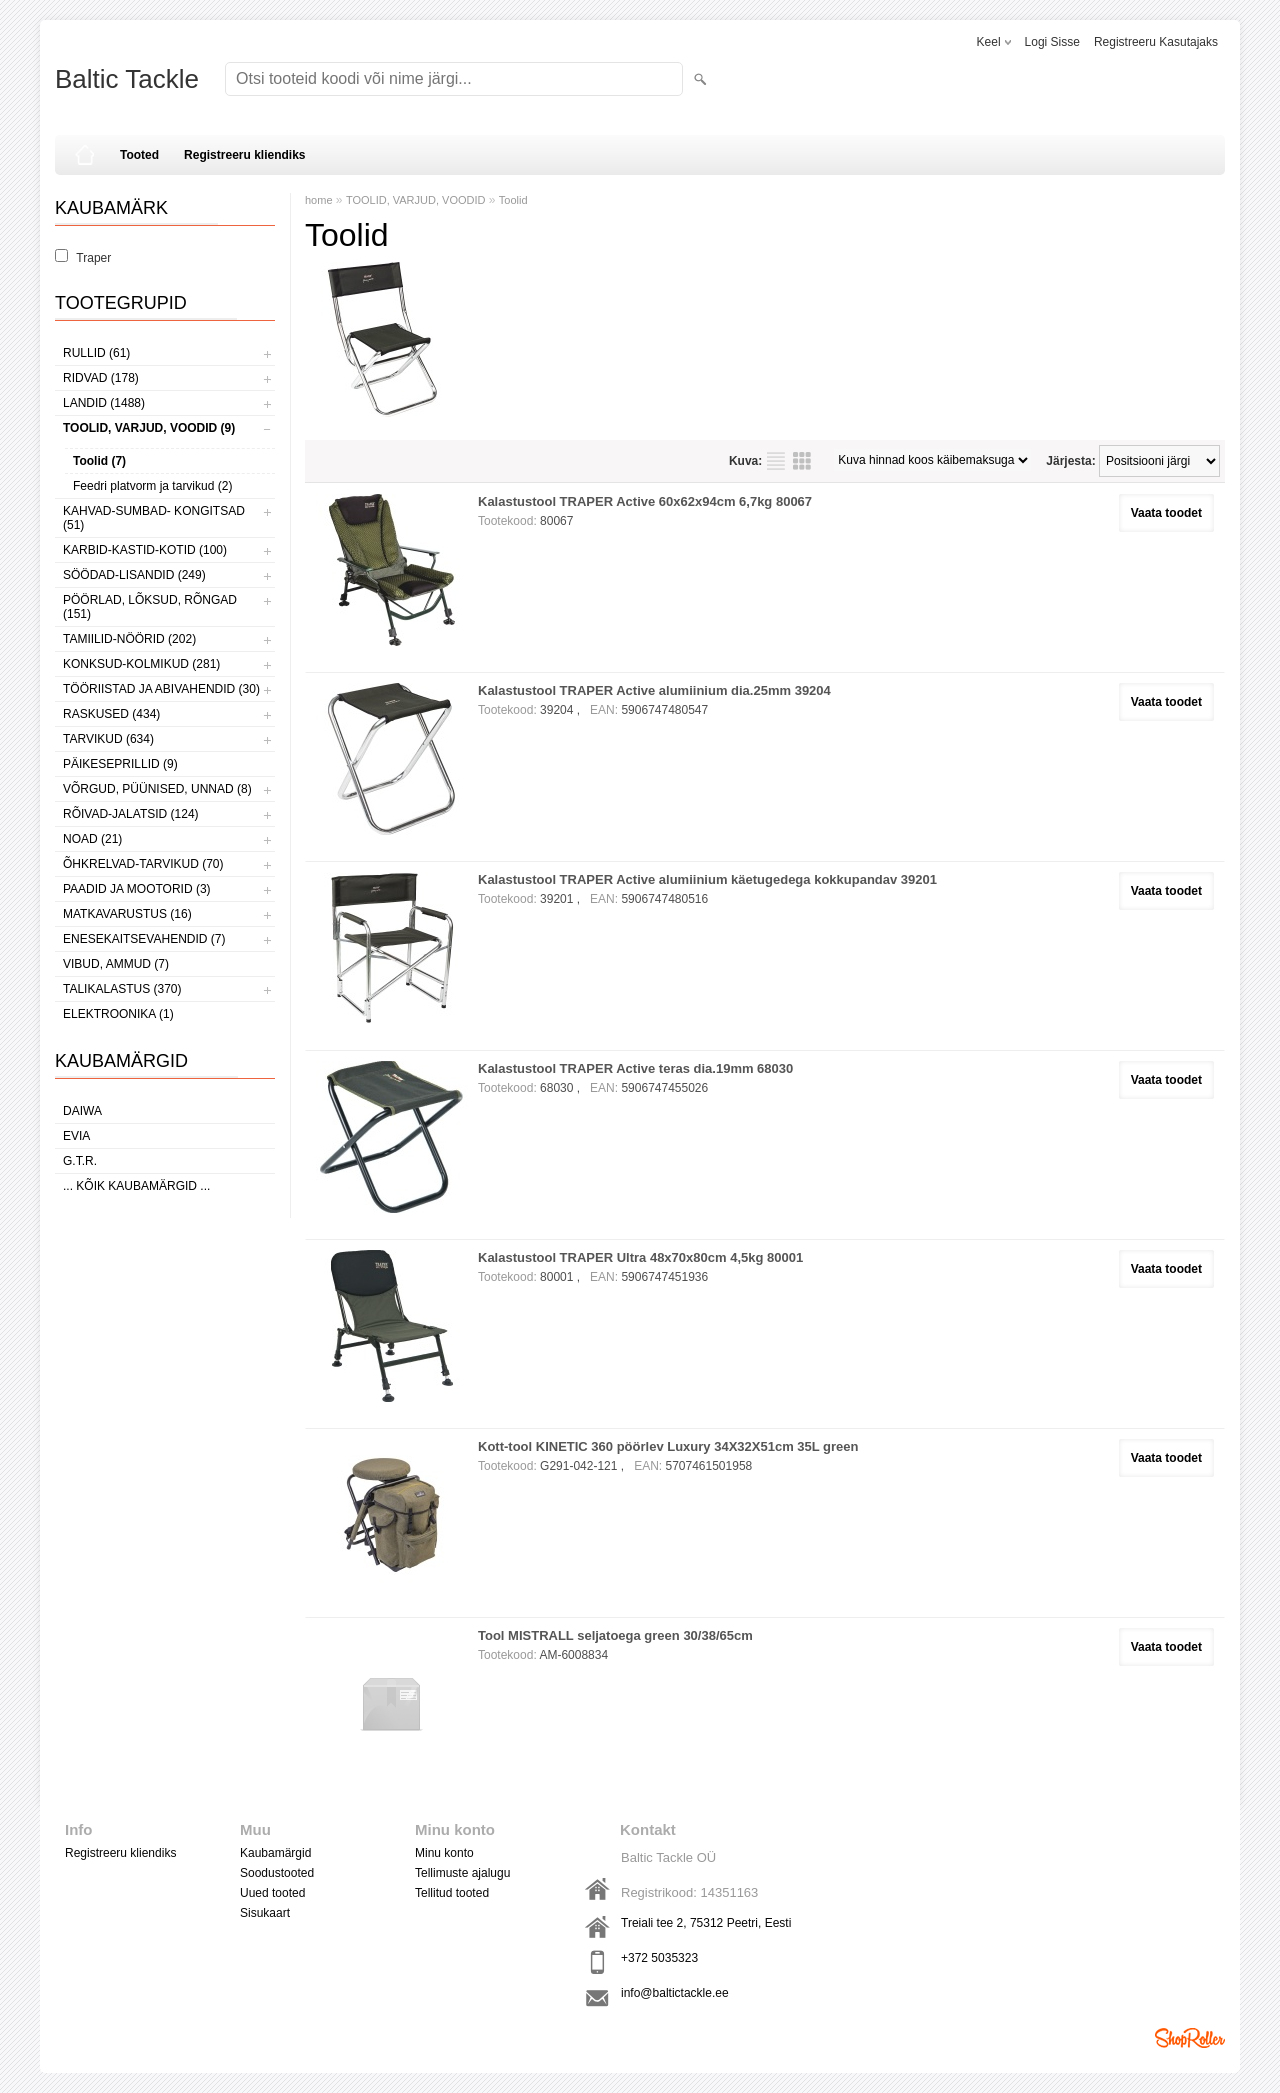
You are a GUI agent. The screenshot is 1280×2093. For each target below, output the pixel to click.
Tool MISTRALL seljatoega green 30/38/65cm (615, 1635)
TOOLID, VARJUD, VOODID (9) (149, 428)
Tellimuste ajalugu (462, 1873)
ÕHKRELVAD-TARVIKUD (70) (143, 864)
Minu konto (444, 1853)
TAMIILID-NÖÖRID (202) (129, 639)
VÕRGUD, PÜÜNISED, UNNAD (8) (157, 789)
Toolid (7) (99, 461)
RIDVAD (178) (101, 378)
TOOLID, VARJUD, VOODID (416, 200)
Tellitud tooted (452, 1893)
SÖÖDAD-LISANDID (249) (134, 575)
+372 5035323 (659, 1958)
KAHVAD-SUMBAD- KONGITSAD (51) (154, 518)
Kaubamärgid (275, 1853)
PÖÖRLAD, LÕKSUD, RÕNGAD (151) (150, 607)
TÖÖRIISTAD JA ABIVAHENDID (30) (161, 689)
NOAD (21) (92, 839)
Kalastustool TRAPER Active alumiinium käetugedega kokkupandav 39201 (707, 879)
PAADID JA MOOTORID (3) (137, 889)
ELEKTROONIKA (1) (118, 1014)
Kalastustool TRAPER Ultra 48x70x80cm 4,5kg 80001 (640, 1257)
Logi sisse (1052, 42)
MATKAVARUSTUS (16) (127, 914)
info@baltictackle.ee (675, 1993)
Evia (76, 1136)
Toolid (513, 200)
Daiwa (82, 1111)
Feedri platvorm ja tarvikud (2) (152, 486)
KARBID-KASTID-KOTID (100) (145, 550)
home (319, 200)
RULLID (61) (96, 353)
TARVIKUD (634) (108, 739)
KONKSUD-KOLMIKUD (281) (141, 664)
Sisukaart (265, 1913)
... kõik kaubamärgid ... (136, 1186)
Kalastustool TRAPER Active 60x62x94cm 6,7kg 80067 (645, 501)
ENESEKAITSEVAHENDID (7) (144, 939)
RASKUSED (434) (111, 714)
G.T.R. (80, 1161)
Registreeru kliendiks (244, 155)
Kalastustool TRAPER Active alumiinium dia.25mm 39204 (654, 690)
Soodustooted (277, 1873)
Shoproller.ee (1190, 2038)
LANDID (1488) (104, 403)
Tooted (139, 155)
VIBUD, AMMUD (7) (116, 964)
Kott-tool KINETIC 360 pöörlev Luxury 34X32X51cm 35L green (668, 1446)
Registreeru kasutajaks (1156, 42)
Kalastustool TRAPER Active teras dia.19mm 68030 (635, 1068)
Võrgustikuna (802, 461)
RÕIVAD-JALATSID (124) (131, 814)
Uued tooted (272, 1893)
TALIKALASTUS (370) (122, 989)
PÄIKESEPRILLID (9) (120, 764)
